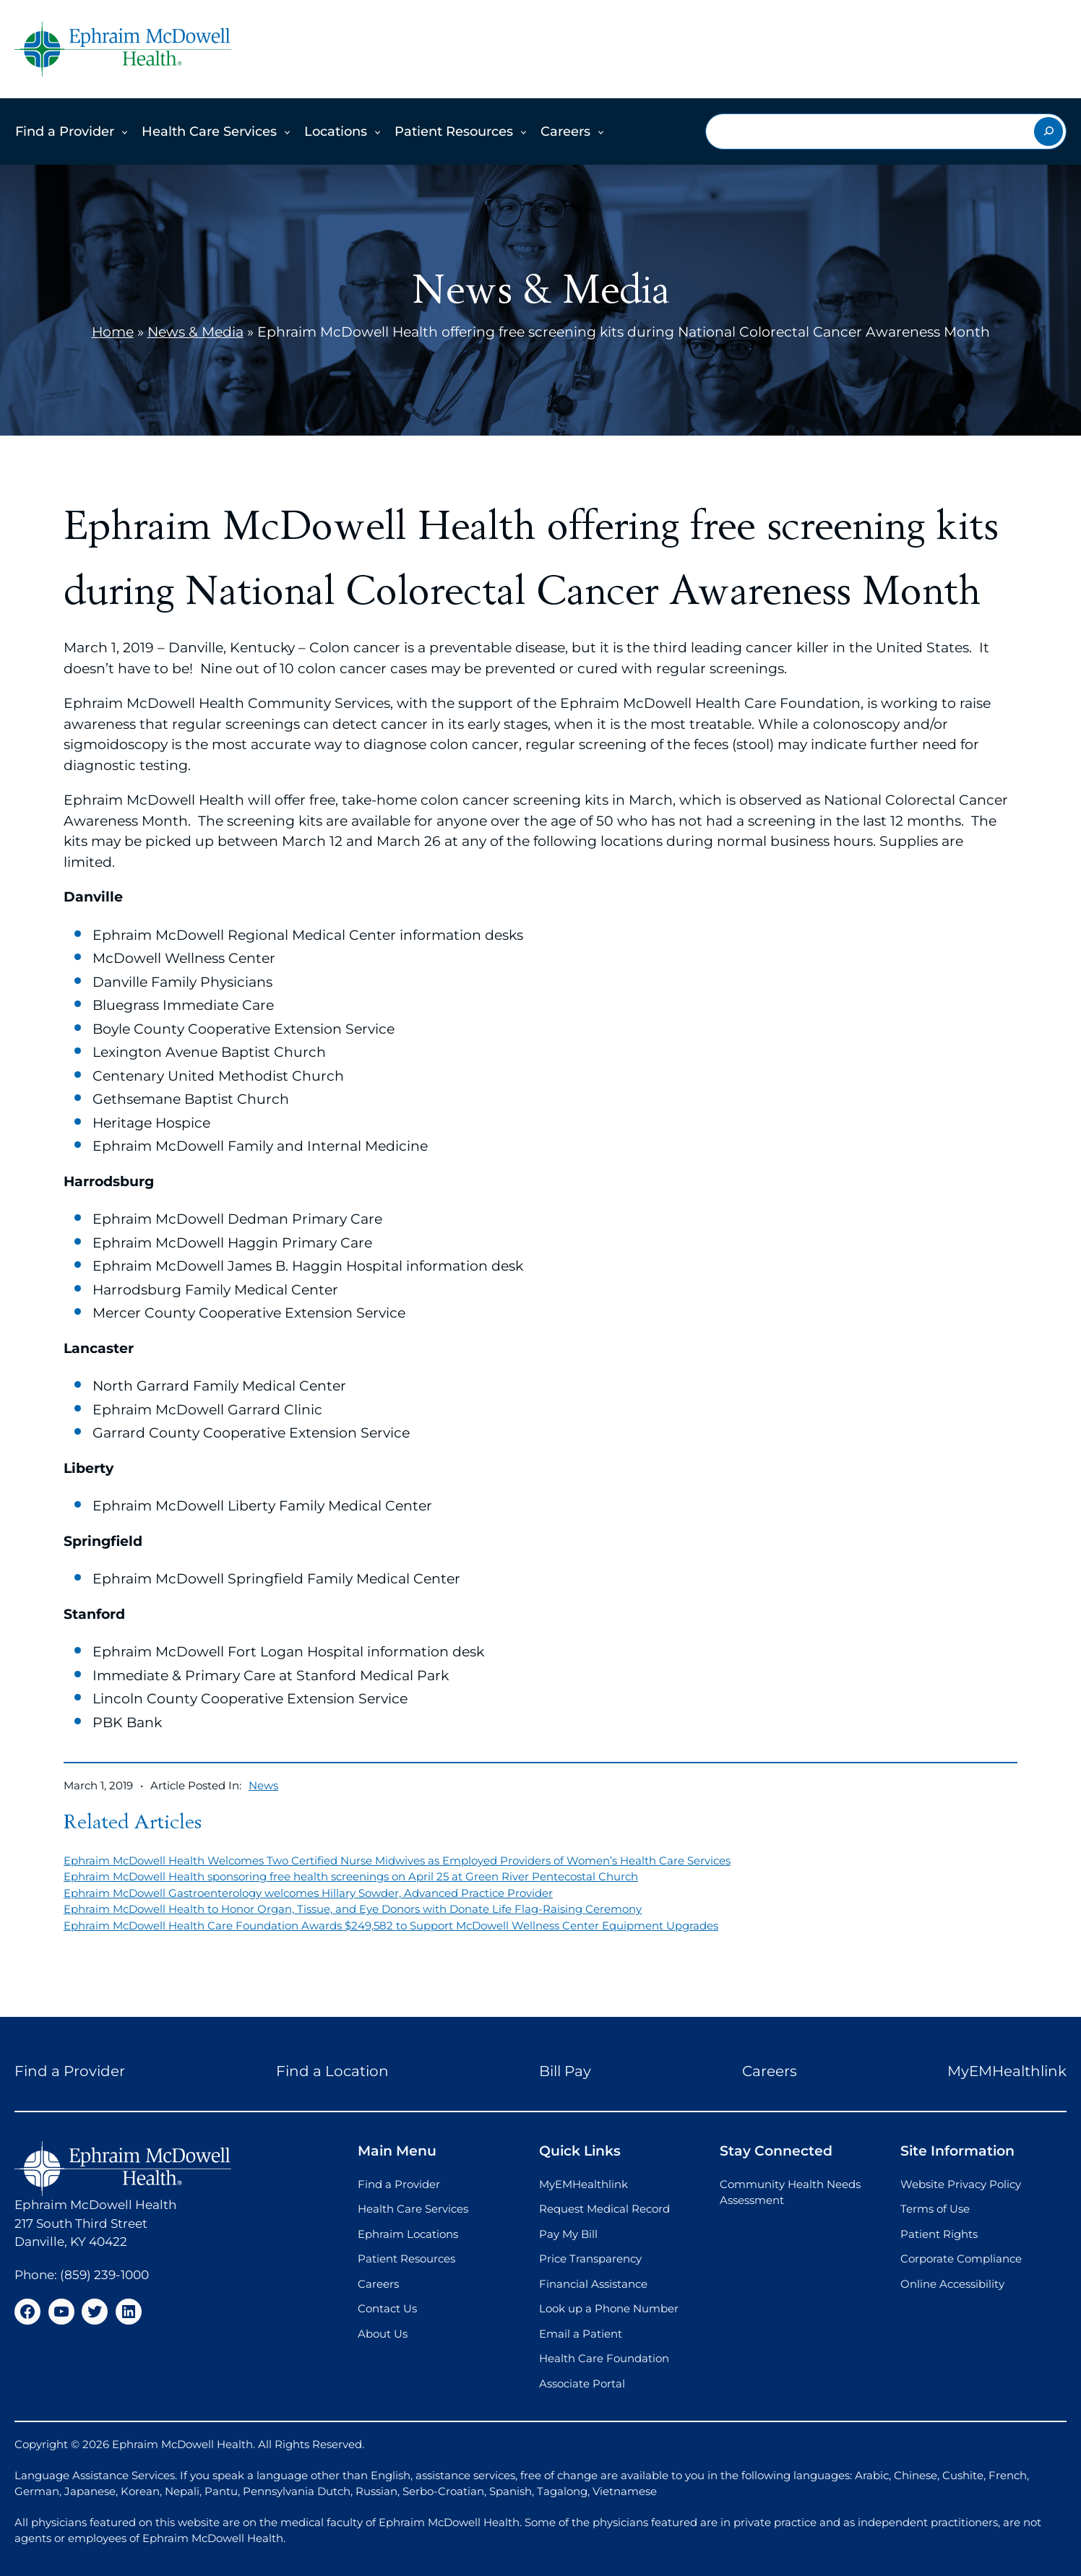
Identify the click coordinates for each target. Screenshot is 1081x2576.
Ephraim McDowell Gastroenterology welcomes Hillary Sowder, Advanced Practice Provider (308, 1893)
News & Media (195, 332)
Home (113, 332)
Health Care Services (209, 131)
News (263, 1785)
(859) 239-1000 (104, 2275)
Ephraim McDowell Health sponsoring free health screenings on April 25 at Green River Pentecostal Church (351, 1876)
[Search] (1048, 131)
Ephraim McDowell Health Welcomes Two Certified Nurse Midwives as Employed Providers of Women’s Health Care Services (397, 1860)
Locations (335, 131)
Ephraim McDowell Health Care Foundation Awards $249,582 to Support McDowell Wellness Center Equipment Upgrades (391, 1925)
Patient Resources (454, 131)
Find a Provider (64, 131)
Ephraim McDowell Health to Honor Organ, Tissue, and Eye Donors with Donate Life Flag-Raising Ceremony (353, 1909)
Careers (565, 131)
